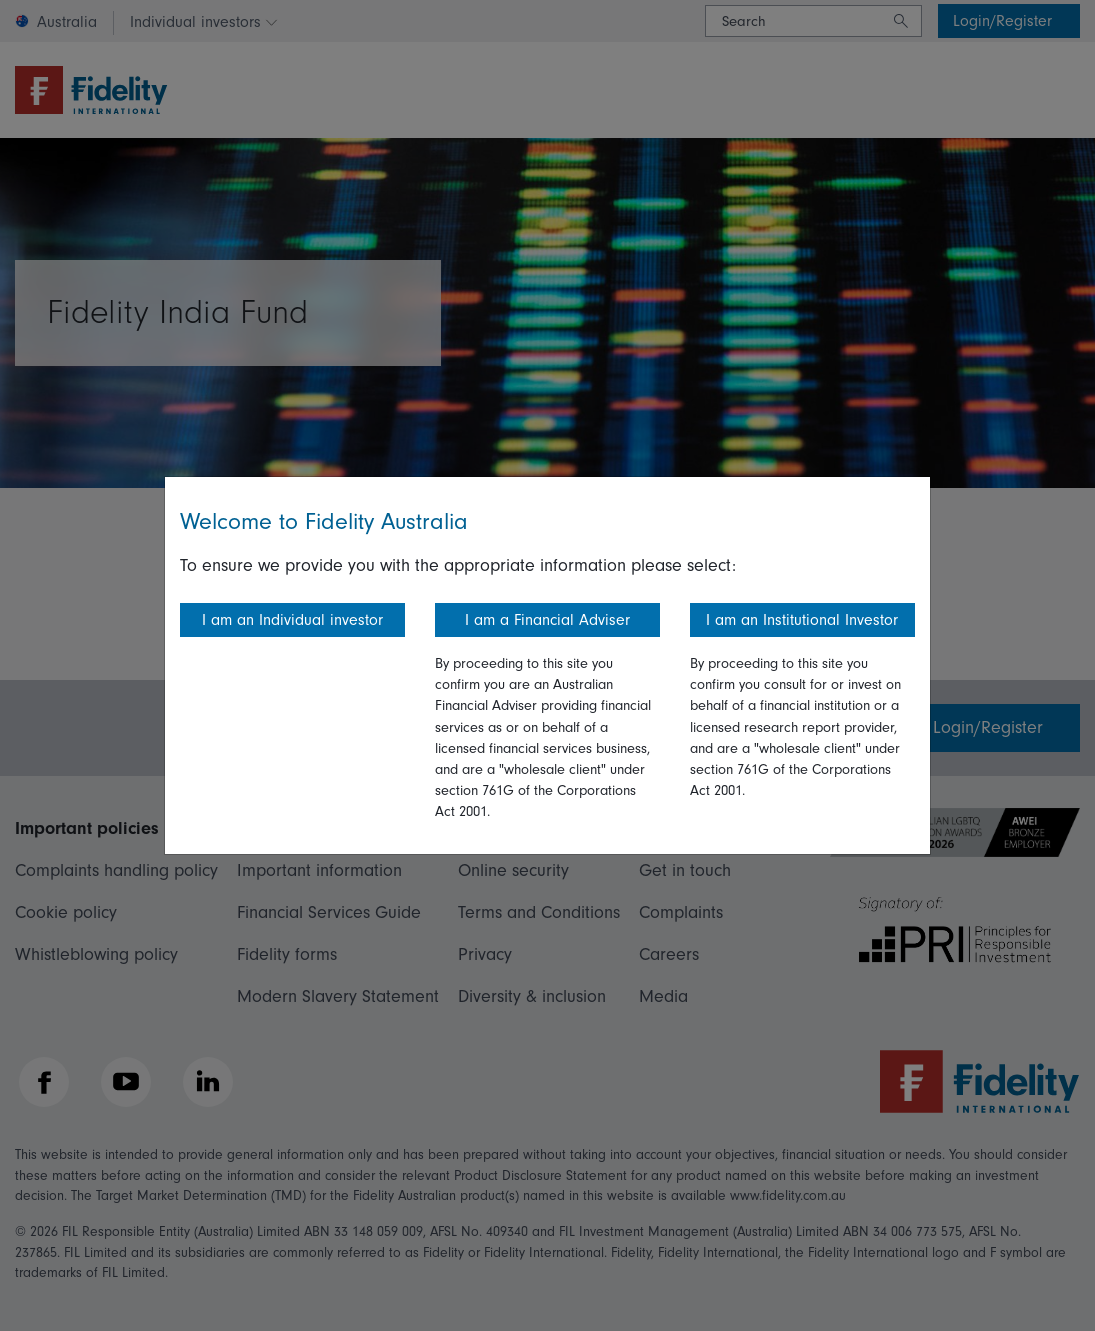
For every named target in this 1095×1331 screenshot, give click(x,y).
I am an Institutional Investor (802, 620)
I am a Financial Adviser (547, 620)
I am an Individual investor (292, 620)
